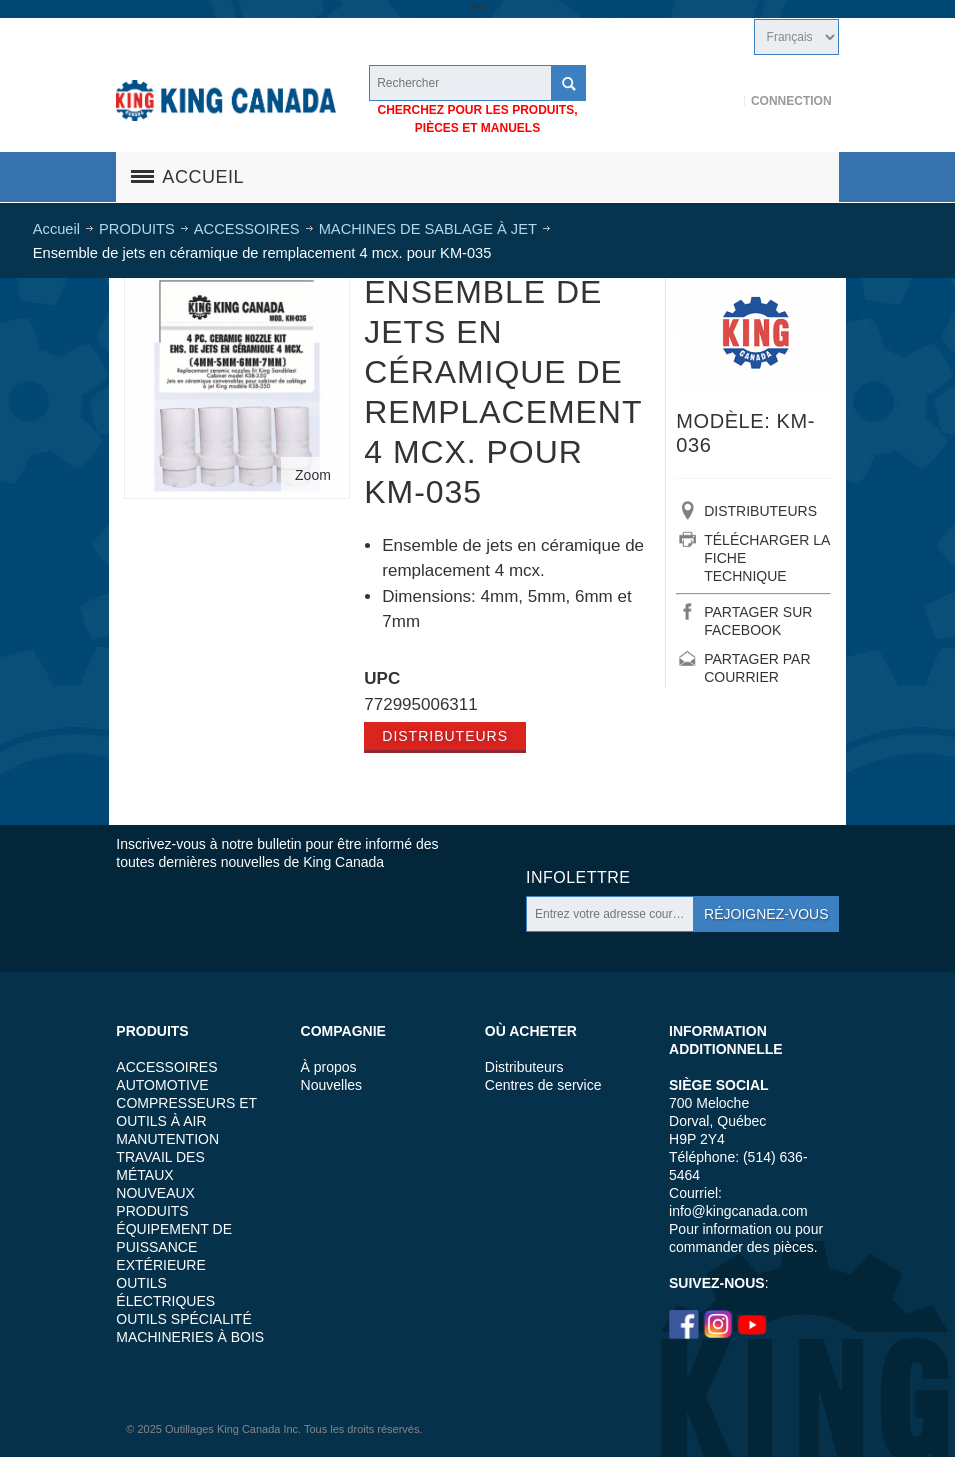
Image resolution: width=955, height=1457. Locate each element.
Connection (791, 101)
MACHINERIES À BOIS (190, 1337)
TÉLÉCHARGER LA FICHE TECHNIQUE (766, 558)
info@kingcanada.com (738, 1211)
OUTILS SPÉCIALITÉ (183, 1319)
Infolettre (578, 877)
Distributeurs (445, 736)
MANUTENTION (167, 1139)
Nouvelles (331, 1085)
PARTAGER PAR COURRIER (757, 668)
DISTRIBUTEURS (760, 511)
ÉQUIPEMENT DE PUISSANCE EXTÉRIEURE (174, 1247)
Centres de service (543, 1085)
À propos (329, 1067)
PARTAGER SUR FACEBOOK (758, 621)
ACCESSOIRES (166, 1067)
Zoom (313, 475)
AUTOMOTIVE (162, 1085)
